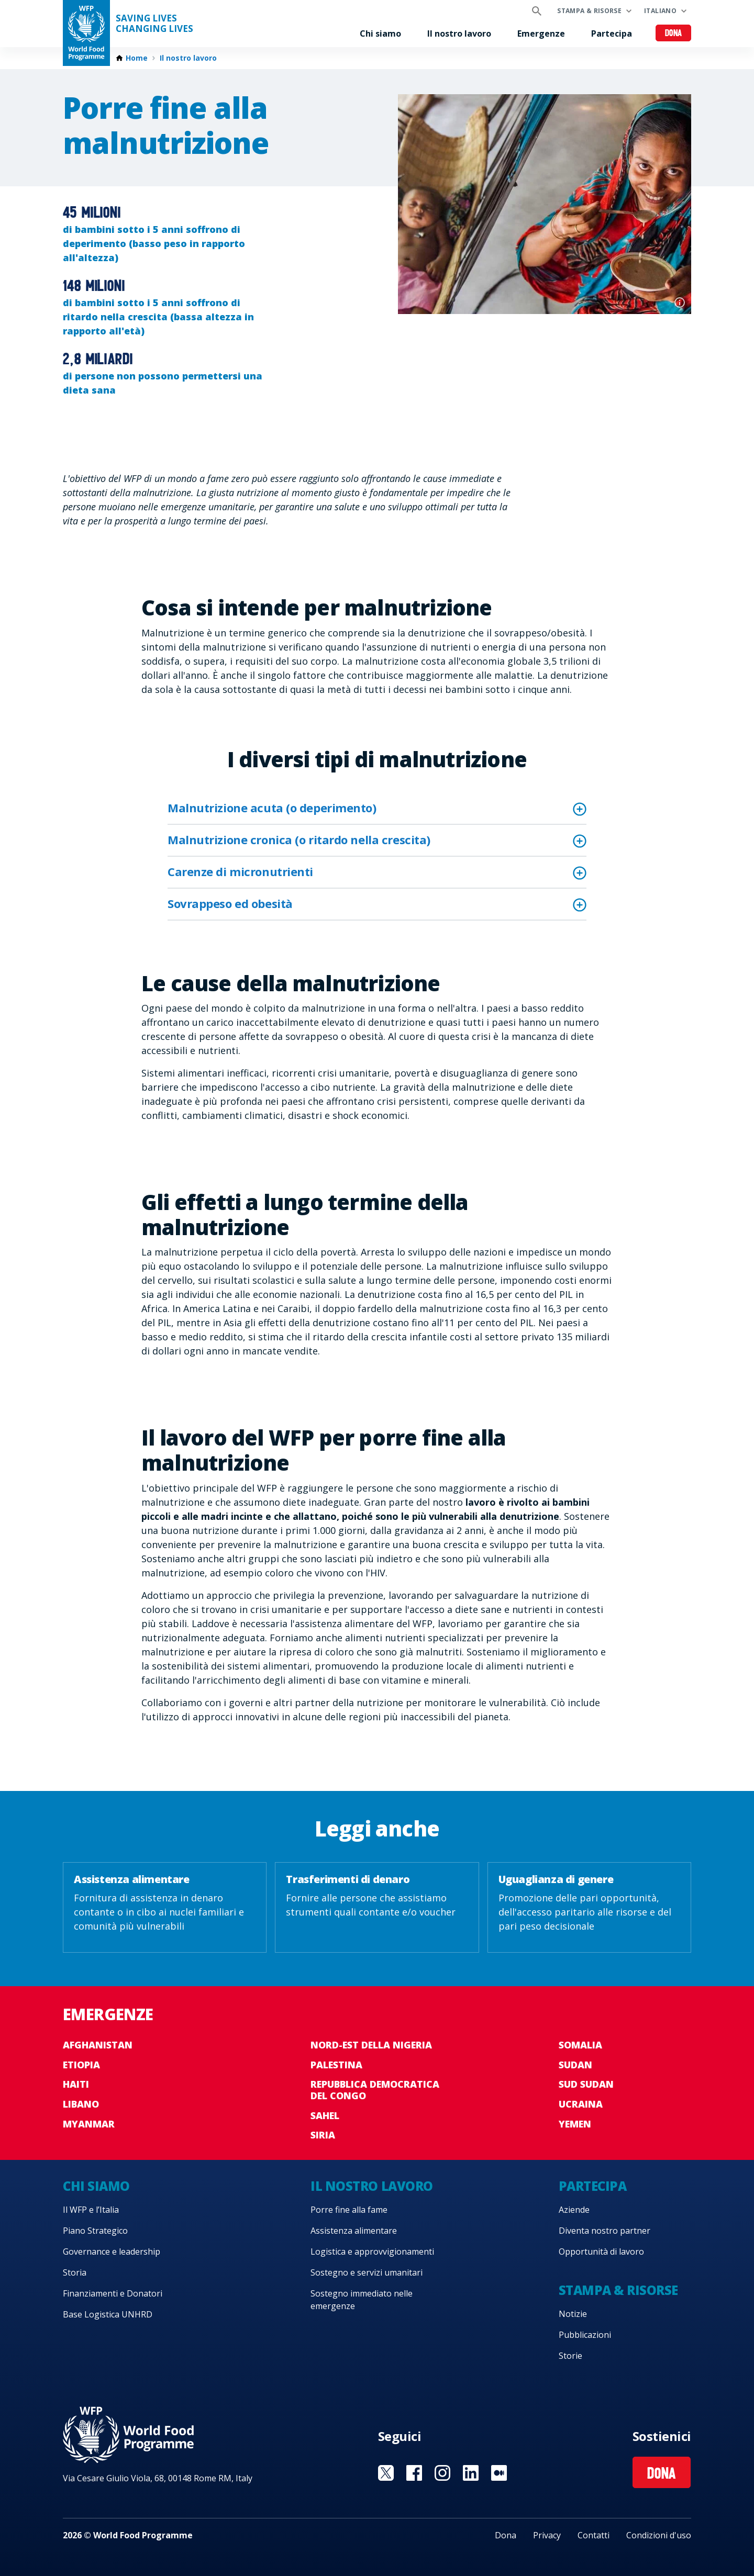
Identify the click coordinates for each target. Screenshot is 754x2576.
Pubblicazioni (585, 2334)
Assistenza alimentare (354, 2230)
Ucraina (581, 2104)
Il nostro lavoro (459, 33)
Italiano (660, 10)
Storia (74, 2272)
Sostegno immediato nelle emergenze (362, 2300)
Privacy (547, 2535)
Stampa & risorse (589, 10)
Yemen (575, 2124)
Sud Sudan (586, 2084)
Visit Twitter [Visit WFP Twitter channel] (386, 2473)
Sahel (325, 2115)
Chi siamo (380, 33)
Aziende (574, 2209)
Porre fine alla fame (349, 2209)
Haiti (76, 2084)
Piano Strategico (95, 2230)
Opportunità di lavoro (601, 2251)
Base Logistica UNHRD (107, 2314)
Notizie (573, 2314)
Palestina (336, 2064)
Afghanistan (97, 2045)
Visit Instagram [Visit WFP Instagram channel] (442, 2473)
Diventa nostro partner (604, 2230)
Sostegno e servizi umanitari (367, 2272)
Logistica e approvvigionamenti (372, 2251)
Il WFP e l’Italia (91, 2209)
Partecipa (611, 33)
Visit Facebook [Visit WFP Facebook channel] (414, 2473)
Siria (323, 2135)
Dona (673, 34)
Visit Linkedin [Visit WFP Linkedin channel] (471, 2473)
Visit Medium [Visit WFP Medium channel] (499, 2473)
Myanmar (89, 2124)
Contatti (593, 2535)
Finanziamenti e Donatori (112, 2293)
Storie (570, 2355)
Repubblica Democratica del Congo (375, 2090)
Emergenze (541, 33)
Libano (81, 2104)
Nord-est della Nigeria (371, 2045)
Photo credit (679, 302)
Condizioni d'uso (658, 2535)
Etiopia (81, 2064)
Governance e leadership (111, 2251)
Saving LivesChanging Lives (154, 23)
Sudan (575, 2064)
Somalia (580, 2045)
